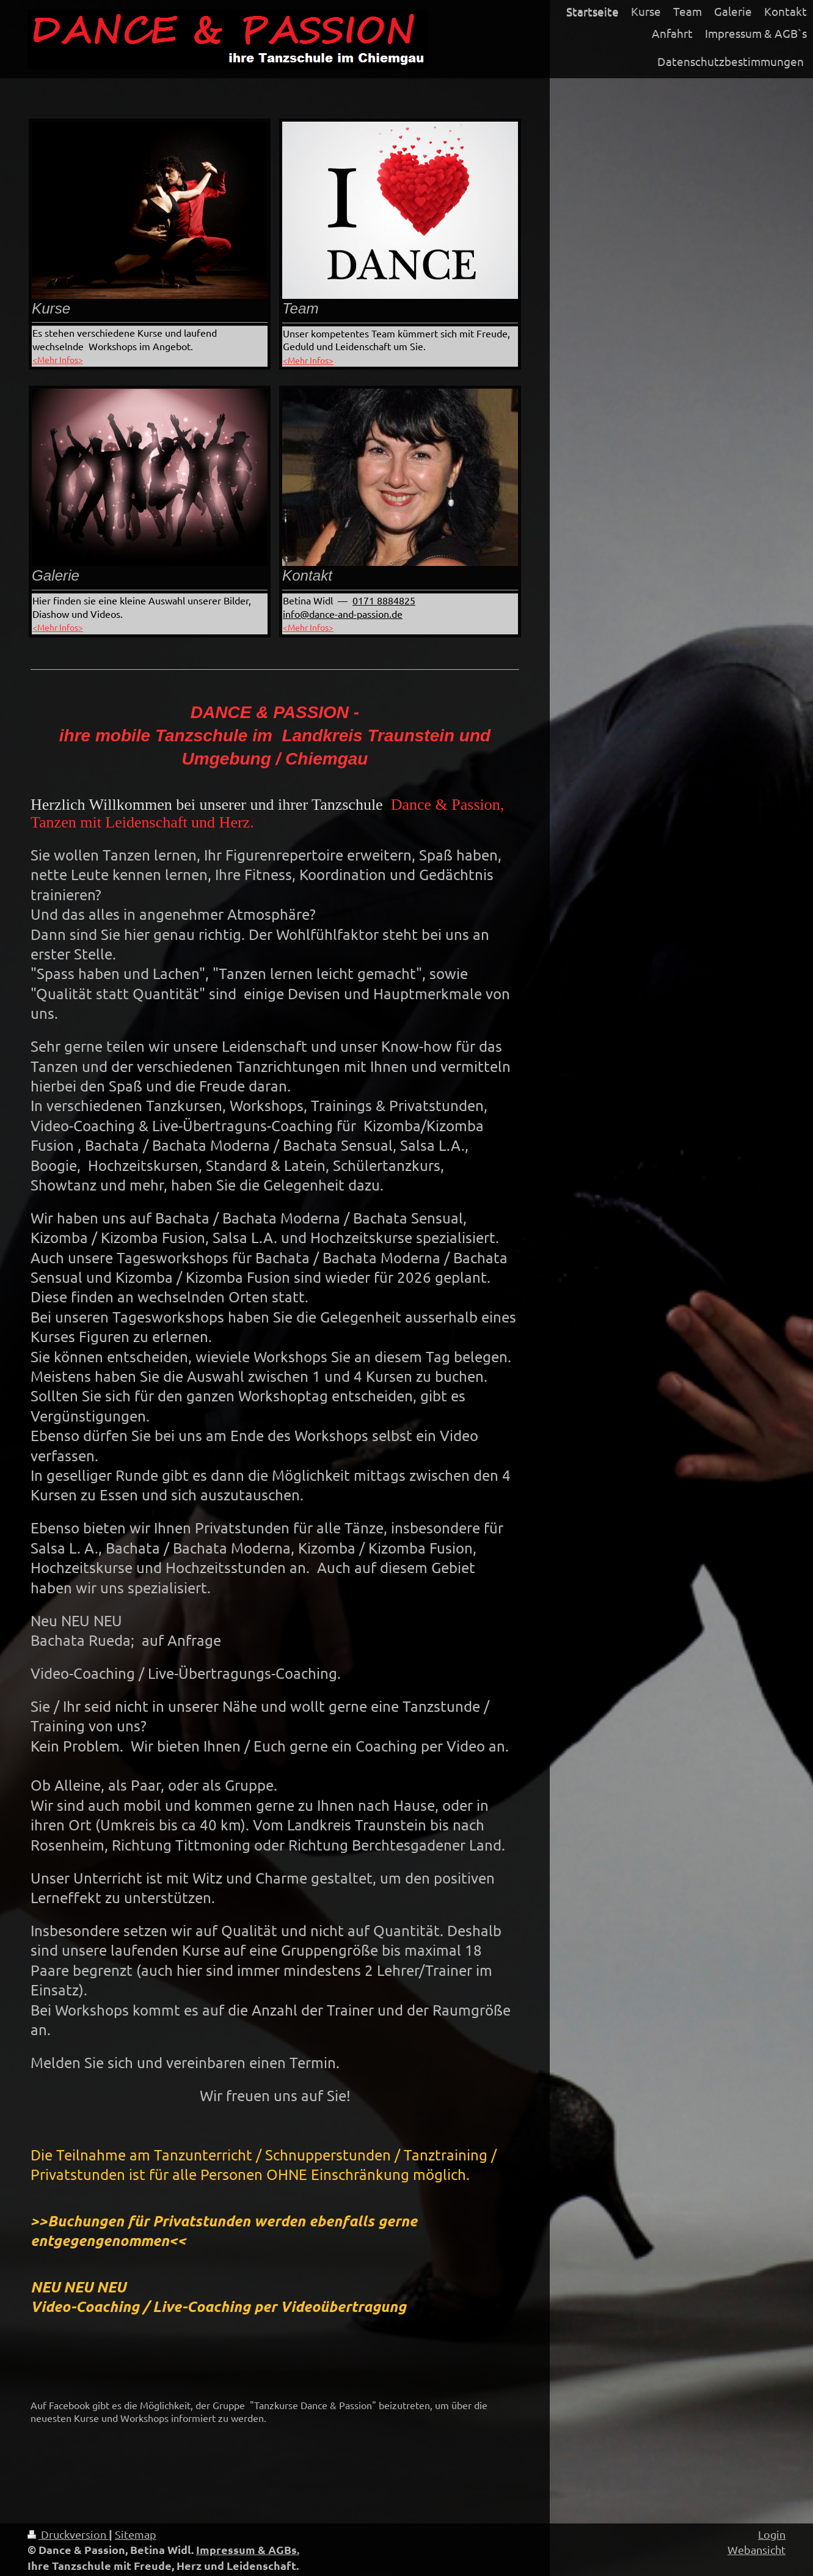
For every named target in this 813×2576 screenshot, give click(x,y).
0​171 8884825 (383, 600)
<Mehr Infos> (57, 359)
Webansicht (756, 2549)
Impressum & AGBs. (247, 2549)
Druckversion (68, 2534)
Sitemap (135, 2534)
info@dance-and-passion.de (343, 613)
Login (772, 2534)
